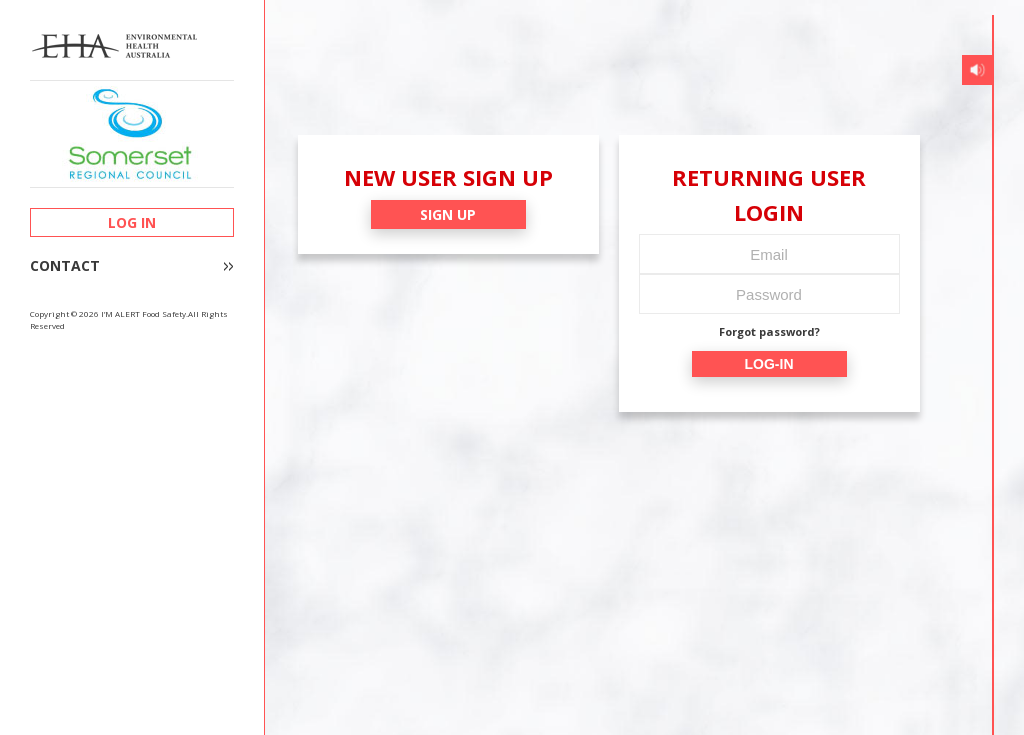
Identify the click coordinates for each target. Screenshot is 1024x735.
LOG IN (132, 222)
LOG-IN (769, 364)
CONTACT (65, 266)
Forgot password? (769, 331)
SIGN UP (448, 214)
